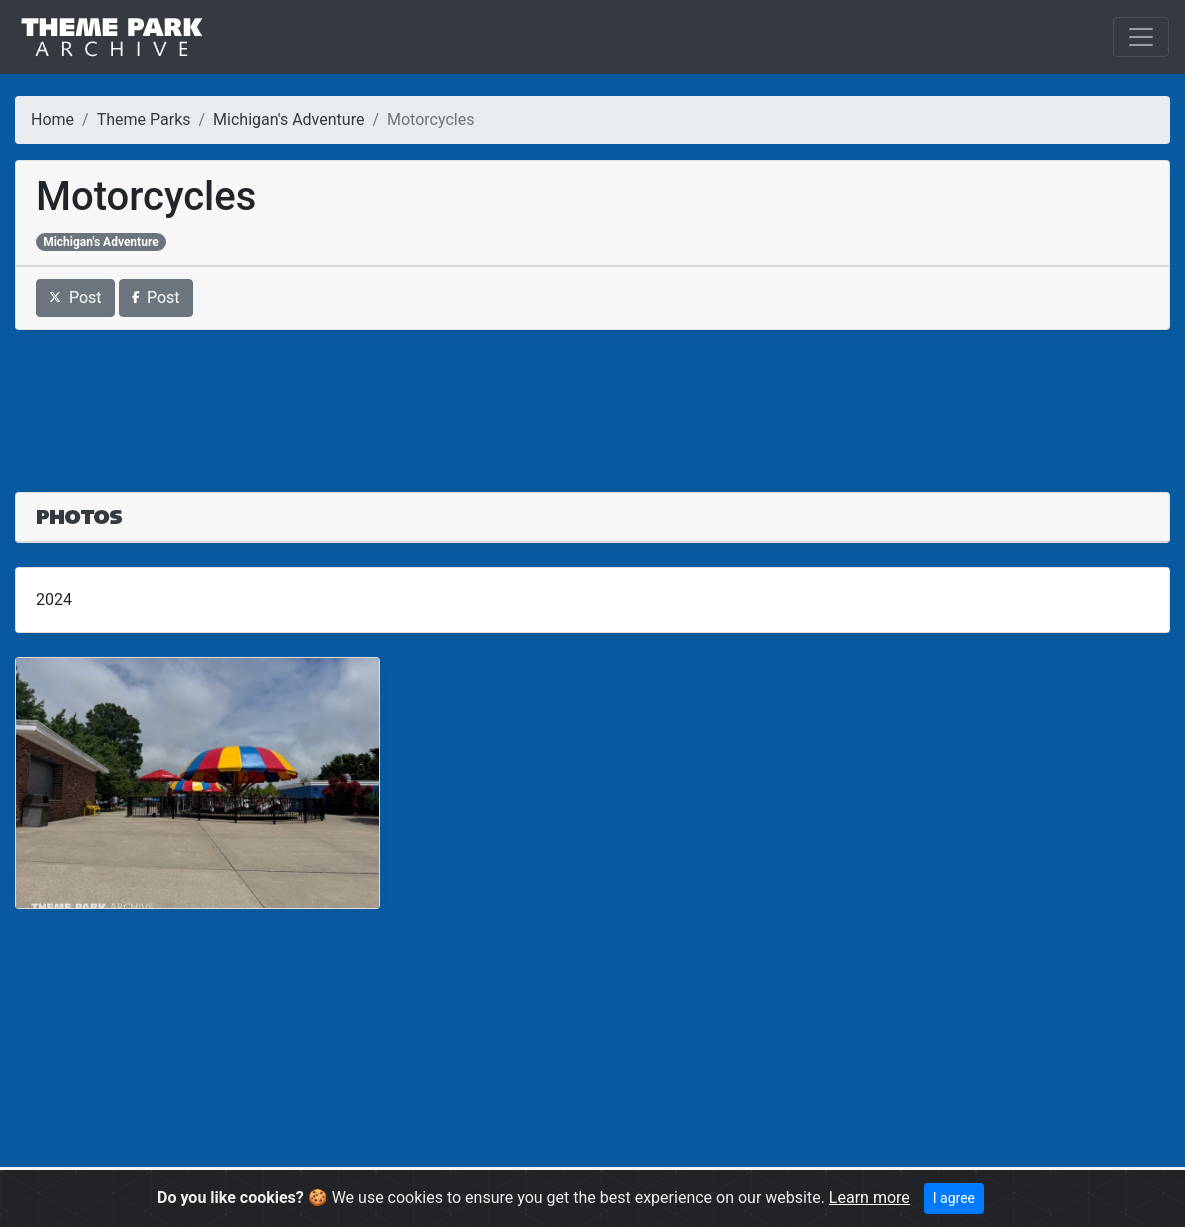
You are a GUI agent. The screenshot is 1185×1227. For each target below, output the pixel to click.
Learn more (869, 1197)
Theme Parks (144, 119)
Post (75, 297)
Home (52, 119)
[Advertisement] (592, 399)
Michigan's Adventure (288, 119)
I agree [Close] (954, 1198)
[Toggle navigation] (1141, 37)
